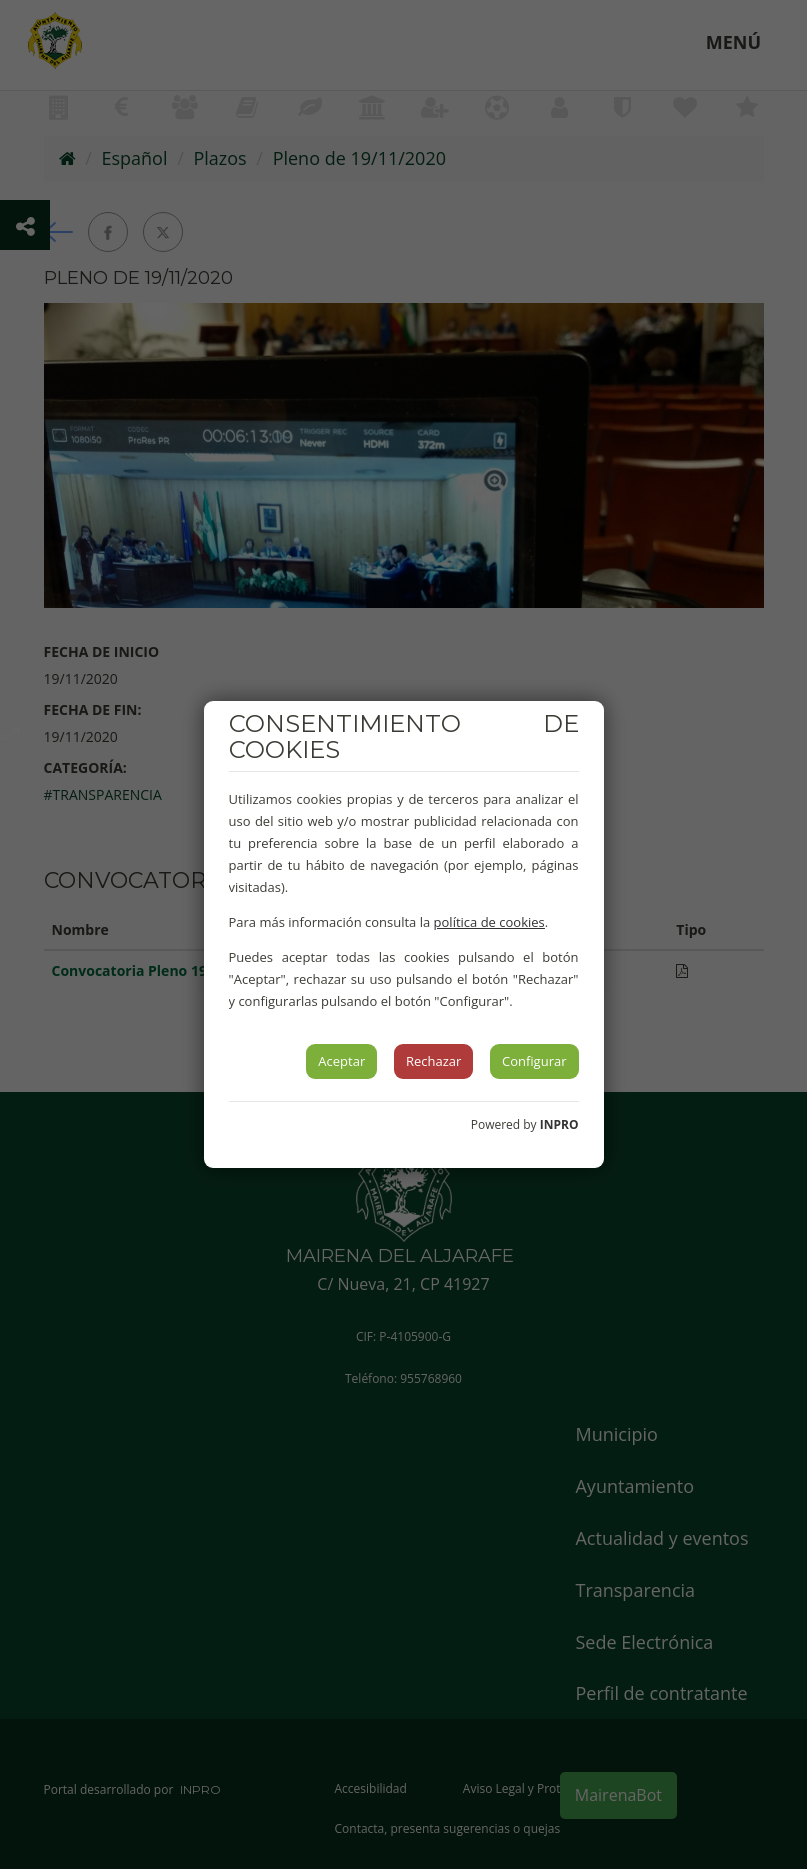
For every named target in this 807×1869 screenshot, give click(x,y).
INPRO (559, 1124)
